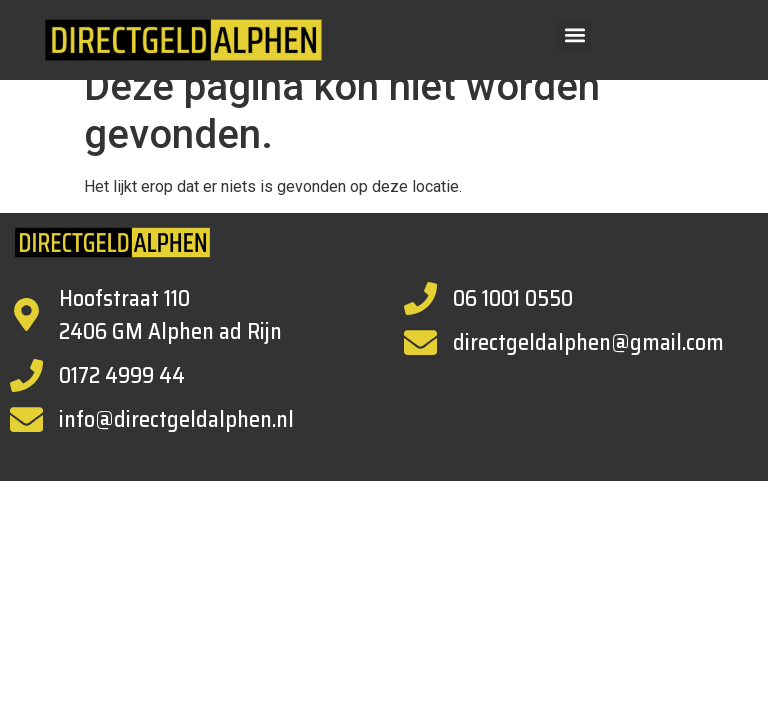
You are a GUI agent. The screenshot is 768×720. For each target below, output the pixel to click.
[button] (574, 35)
